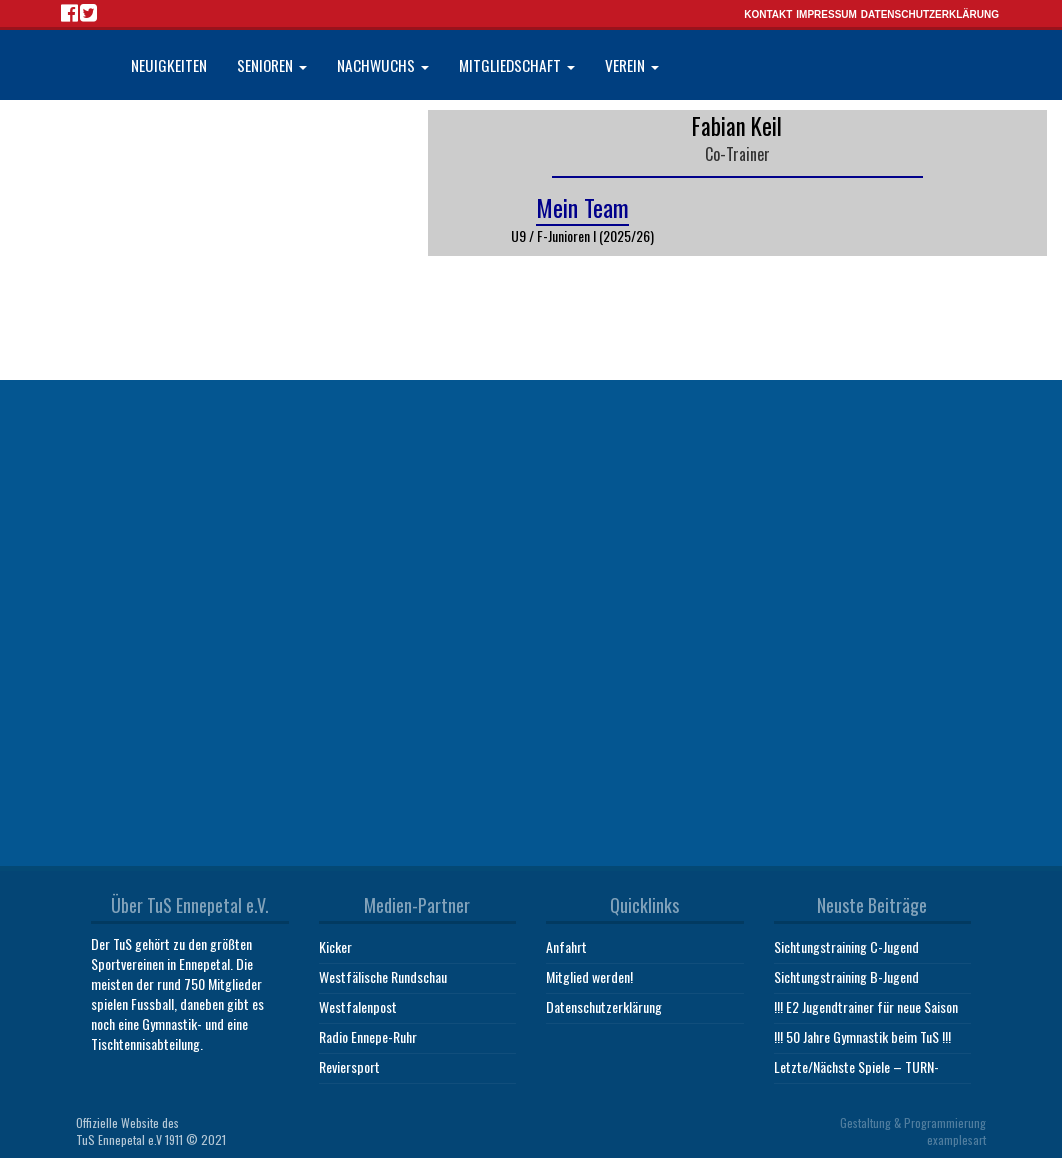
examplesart (956, 1139)
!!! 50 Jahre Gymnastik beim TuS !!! (862, 1036)
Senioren (272, 65)
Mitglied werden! (589, 976)
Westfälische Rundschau (383, 976)
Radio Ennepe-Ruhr (368, 1036)
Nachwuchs (383, 65)
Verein (632, 65)
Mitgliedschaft (517, 65)
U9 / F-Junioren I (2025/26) (582, 235)
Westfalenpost (358, 1006)
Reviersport (349, 1066)
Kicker (335, 946)
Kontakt (768, 14)
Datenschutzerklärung (930, 14)
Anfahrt (566, 946)
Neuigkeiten (169, 65)
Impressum (826, 14)
